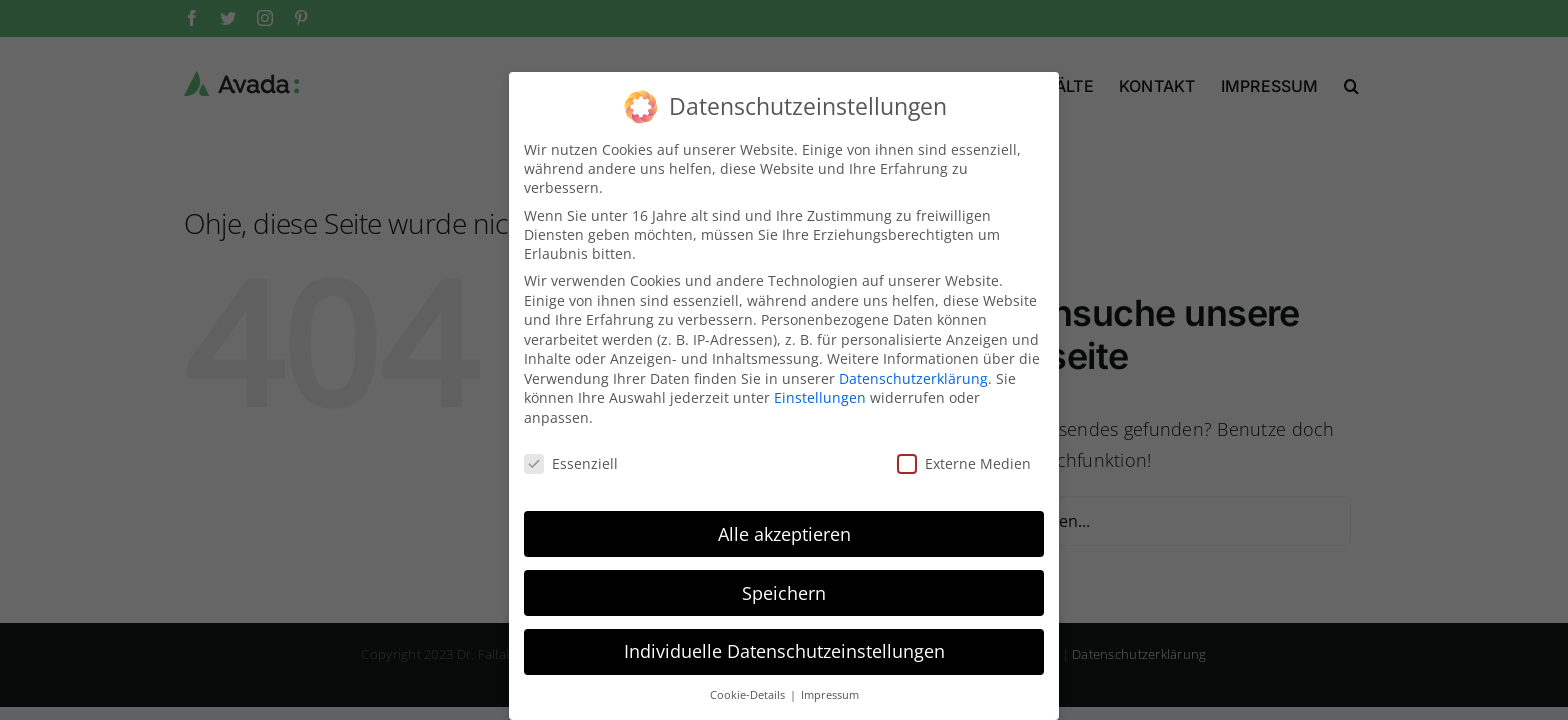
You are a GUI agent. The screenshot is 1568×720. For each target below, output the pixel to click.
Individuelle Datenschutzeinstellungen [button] (784, 638)
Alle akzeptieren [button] (784, 520)
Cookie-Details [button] (749, 682)
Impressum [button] (830, 682)
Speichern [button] (784, 579)
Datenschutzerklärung (913, 365)
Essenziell (571, 450)
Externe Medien (964, 450)
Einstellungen (820, 384)
